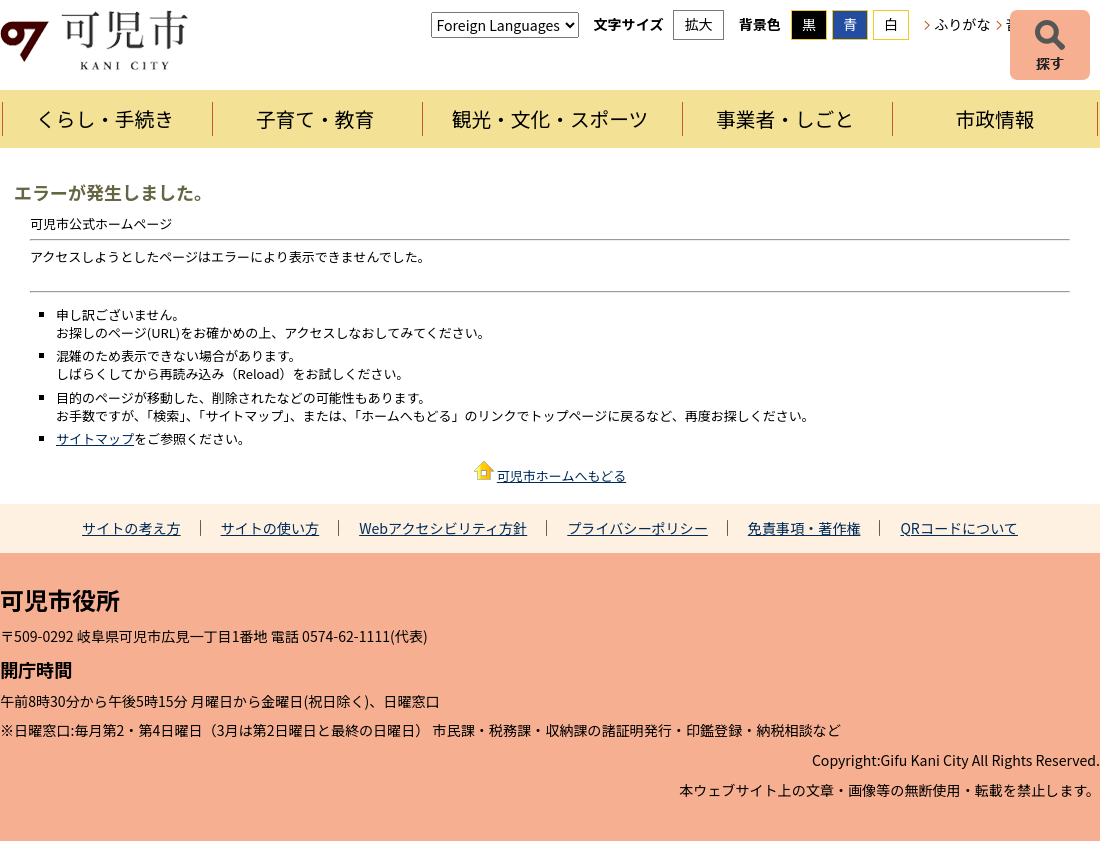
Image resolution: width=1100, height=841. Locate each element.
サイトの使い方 (270, 528)
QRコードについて (959, 528)
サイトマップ (95, 438)
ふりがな (962, 24)
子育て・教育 (315, 118)
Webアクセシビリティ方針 (443, 528)
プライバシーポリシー (637, 528)
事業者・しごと (785, 118)
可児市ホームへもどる (561, 475)
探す (1050, 45)
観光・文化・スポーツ (550, 118)
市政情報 (995, 118)
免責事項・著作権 (804, 528)
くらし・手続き (105, 118)
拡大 (698, 24)
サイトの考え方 (131, 528)
